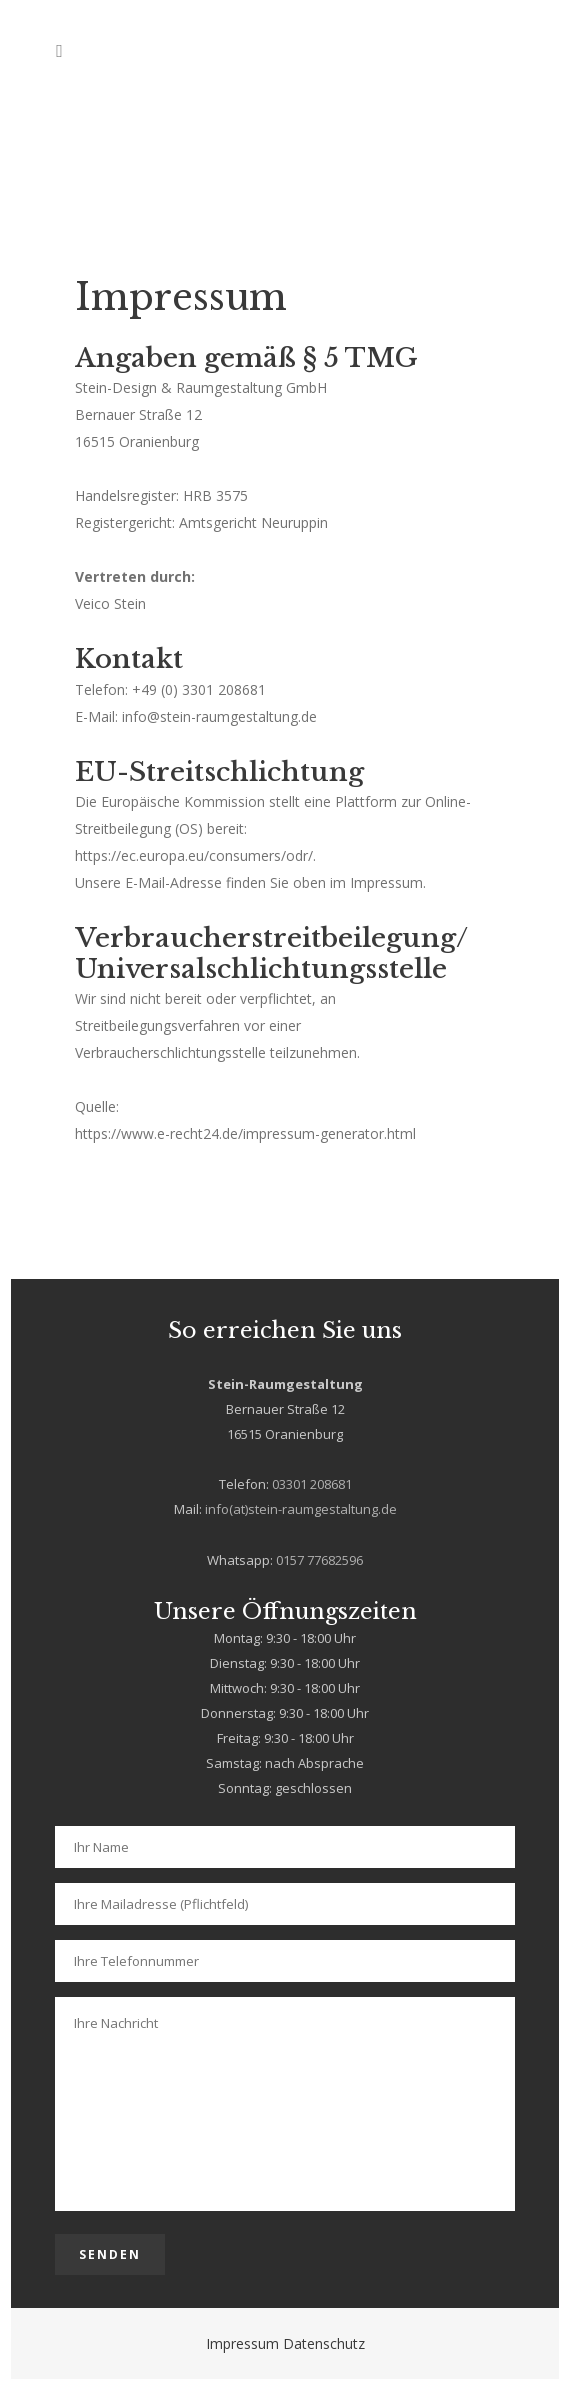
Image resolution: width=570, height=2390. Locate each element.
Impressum (242, 2343)
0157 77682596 (319, 1560)
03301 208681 (312, 1484)
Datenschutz (324, 2343)
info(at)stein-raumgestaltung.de (301, 1509)
